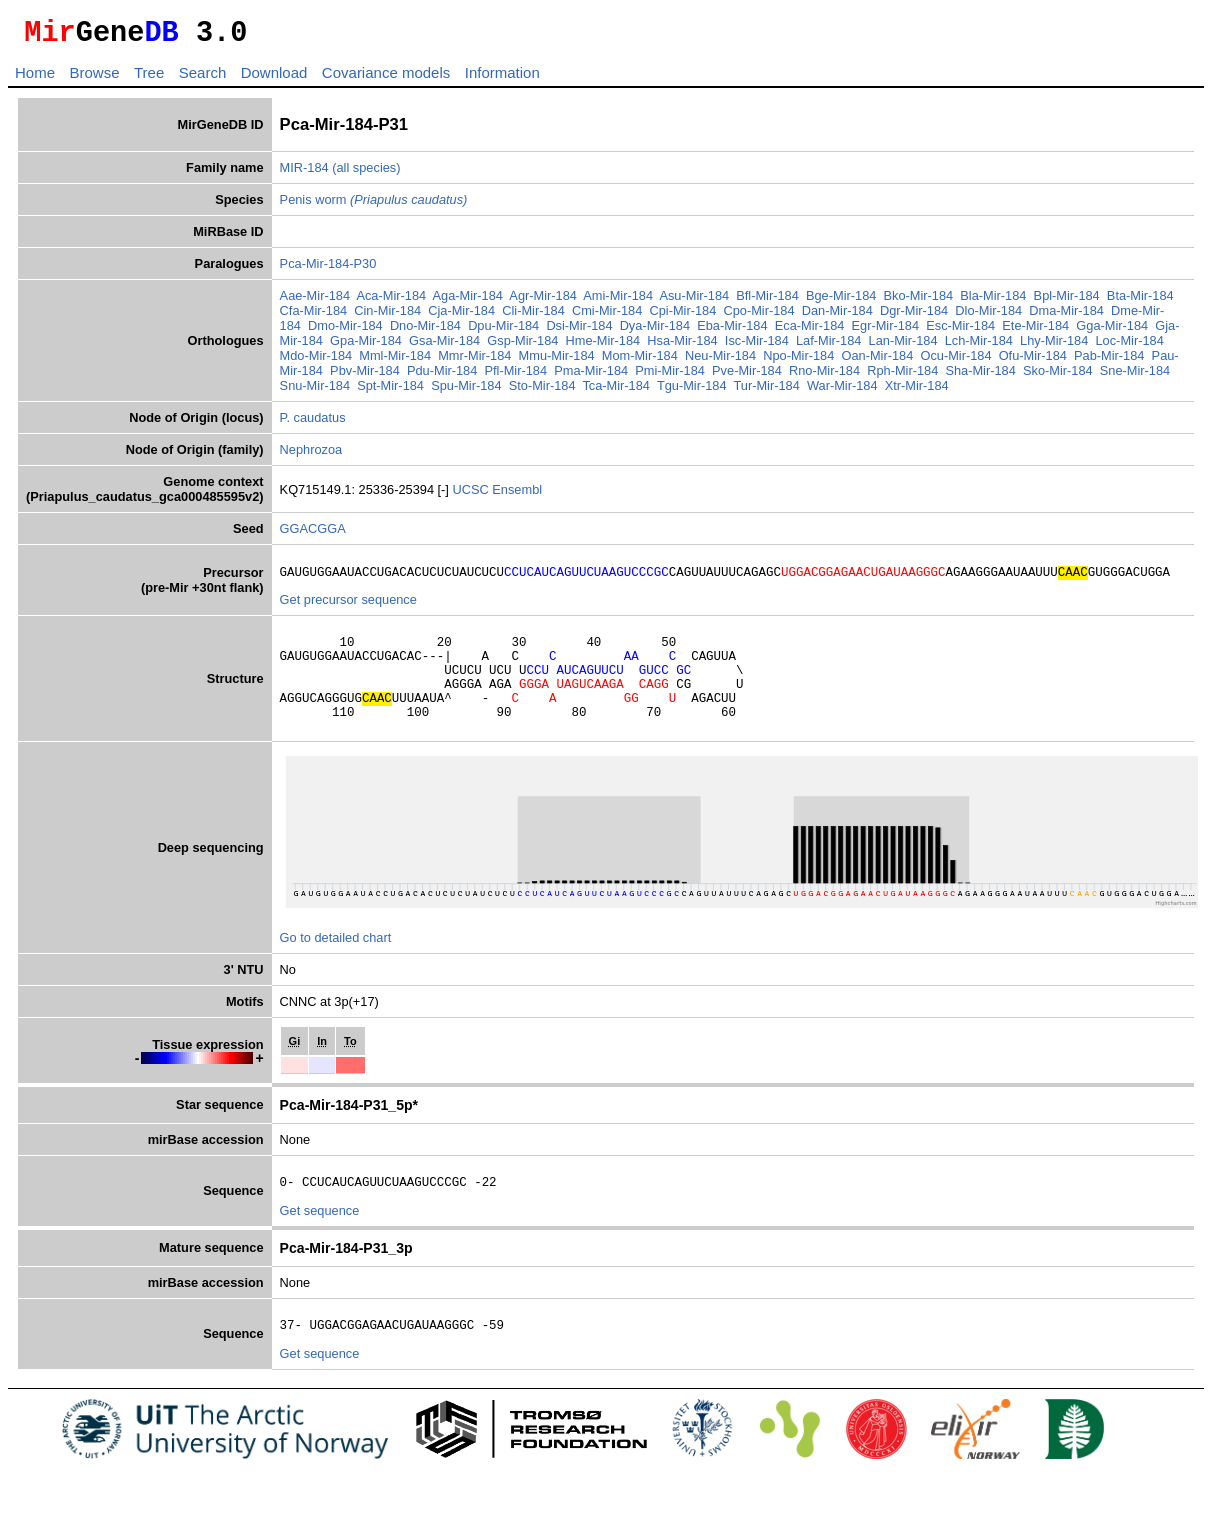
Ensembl (517, 495)
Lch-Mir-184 (979, 346)
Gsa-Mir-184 (444, 346)
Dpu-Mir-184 (503, 331)
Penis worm (374, 205)
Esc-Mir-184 (960, 331)
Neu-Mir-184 (720, 361)
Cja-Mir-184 (461, 316)
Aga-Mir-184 (468, 301)
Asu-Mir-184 (694, 301)
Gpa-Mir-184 (366, 346)
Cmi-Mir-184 (607, 316)
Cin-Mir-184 (387, 316)
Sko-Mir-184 (1058, 376)
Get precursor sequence (348, 608)
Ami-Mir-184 (618, 301)
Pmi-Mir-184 (670, 376)
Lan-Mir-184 (903, 346)
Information (502, 78)
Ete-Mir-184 (1035, 331)
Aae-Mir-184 (315, 301)
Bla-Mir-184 (993, 301)
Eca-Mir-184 (810, 331)
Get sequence (320, 1240)
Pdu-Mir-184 (442, 376)
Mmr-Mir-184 (474, 361)
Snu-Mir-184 (315, 391)
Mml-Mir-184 (395, 361)
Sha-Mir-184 (980, 376)
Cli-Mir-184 (533, 316)
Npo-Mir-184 (798, 361)
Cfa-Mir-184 (314, 316)
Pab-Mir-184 (1109, 361)
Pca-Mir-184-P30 (328, 269)
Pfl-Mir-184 (515, 376)
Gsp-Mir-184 (522, 346)
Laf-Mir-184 (828, 346)
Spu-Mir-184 (466, 391)
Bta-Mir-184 (1140, 301)
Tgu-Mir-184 (692, 391)
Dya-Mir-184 (655, 331)
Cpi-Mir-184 (682, 316)
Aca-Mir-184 (391, 301)
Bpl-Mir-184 (1067, 301)
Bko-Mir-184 (919, 301)
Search (203, 78)
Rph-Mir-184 (902, 376)
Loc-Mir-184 (1129, 346)
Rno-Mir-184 (824, 376)
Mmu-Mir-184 (557, 361)
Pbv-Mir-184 (365, 376)
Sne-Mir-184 (1135, 376)
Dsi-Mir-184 (579, 331)
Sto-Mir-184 (542, 391)
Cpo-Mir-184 (758, 316)
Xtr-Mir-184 (917, 391)
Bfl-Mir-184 (767, 301)
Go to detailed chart (336, 964)
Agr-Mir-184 (543, 301)
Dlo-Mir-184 (988, 316)
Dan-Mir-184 (837, 316)
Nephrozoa (311, 455)
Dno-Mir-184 (425, 331)
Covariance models (386, 78)
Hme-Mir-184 (603, 346)
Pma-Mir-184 (591, 376)
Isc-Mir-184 (757, 346)
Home (35, 78)
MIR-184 (304, 173)
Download (274, 78)
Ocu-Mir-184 (955, 361)
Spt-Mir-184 (390, 391)
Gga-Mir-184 (1112, 331)
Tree (149, 78)
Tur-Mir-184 (766, 391)
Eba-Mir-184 (732, 331)
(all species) (366, 173)
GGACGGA (313, 534)
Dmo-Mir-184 (345, 331)
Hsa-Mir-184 (682, 346)
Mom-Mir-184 (640, 361)
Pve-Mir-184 (747, 376)
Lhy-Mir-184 (1054, 346)
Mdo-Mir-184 (316, 361)
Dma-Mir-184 (1066, 316)
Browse (94, 78)
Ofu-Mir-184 (1033, 361)
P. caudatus (313, 423)
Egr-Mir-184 (886, 331)
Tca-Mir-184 (616, 391)
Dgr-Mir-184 (914, 316)
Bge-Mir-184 (841, 301)
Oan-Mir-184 (877, 361)
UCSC (472, 495)
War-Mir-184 (842, 391)
